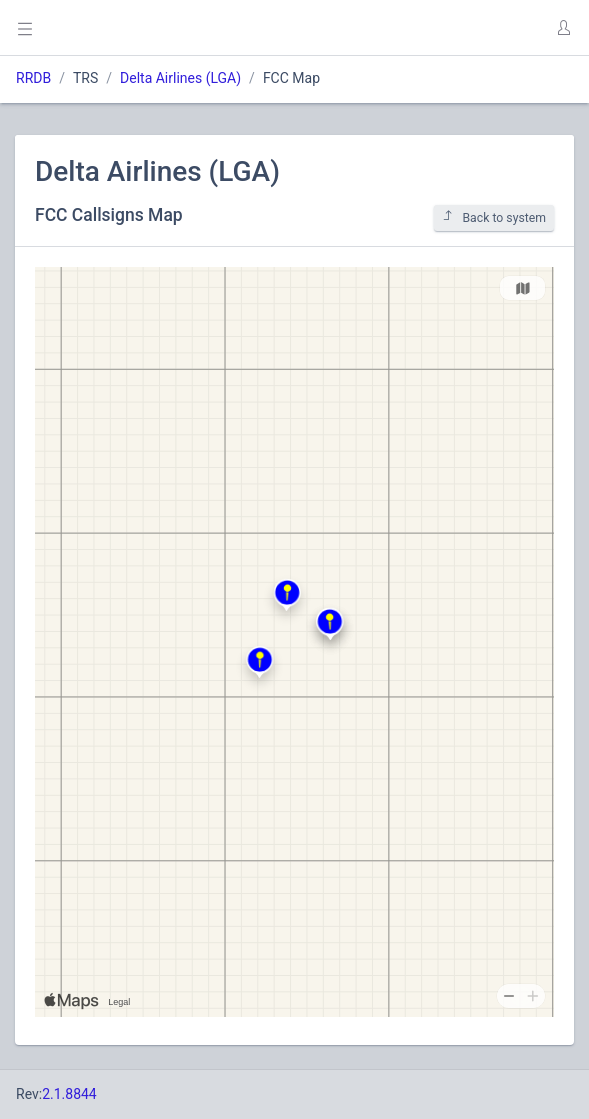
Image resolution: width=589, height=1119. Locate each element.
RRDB (33, 78)
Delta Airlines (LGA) (180, 78)
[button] (563, 28)
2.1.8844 (69, 1094)
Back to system (494, 217)
